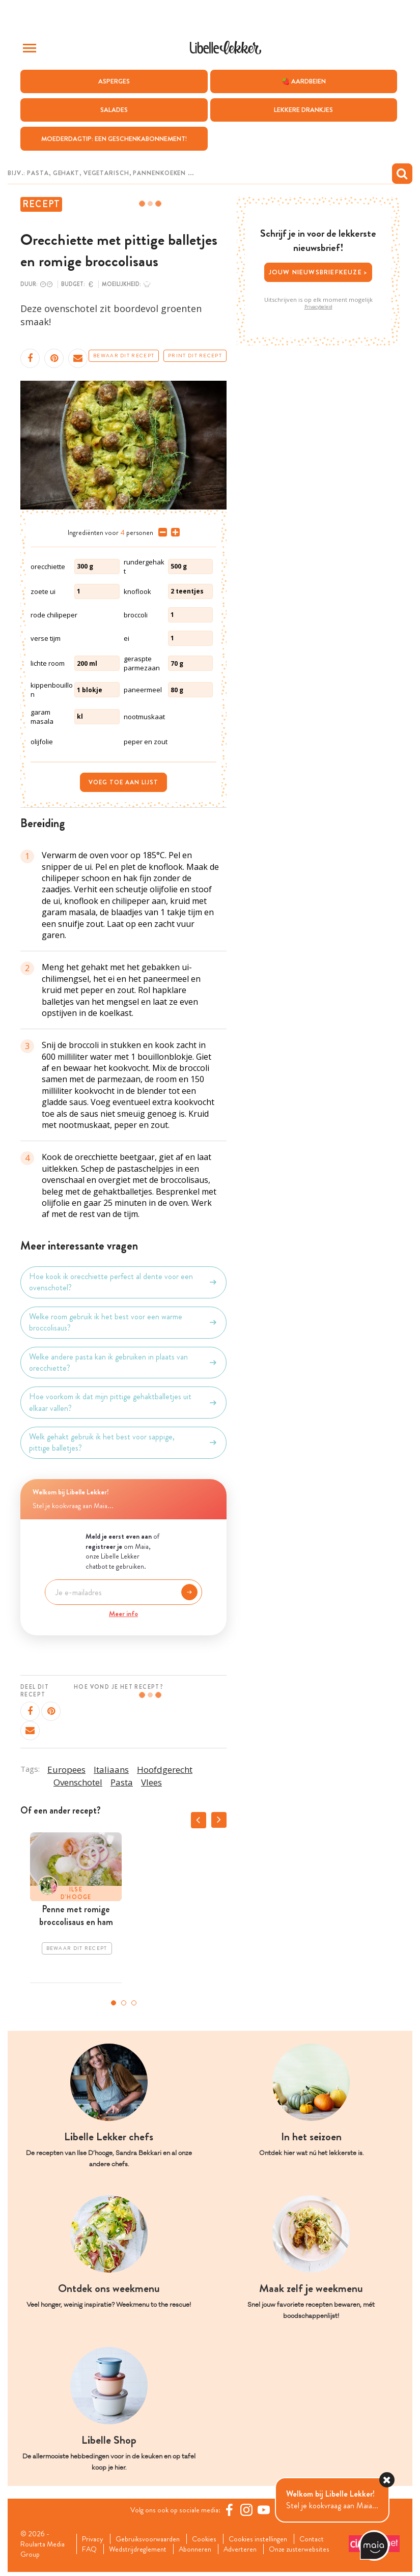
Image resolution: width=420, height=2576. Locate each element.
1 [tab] (113, 2003)
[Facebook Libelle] (233, 2510)
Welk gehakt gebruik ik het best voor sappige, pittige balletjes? (123, 1443)
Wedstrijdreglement (144, 2546)
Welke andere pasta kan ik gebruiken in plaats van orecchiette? (123, 1363)
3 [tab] (133, 2003)
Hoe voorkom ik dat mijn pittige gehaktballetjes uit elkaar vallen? (123, 1403)
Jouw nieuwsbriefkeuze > (318, 272)
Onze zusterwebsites (116, 2557)
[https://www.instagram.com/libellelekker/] (250, 2510)
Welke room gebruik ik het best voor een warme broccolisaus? (123, 1323)
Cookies (214, 2534)
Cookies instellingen (272, 2534)
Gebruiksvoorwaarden (153, 2534)
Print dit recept (195, 356)
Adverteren (256, 2546)
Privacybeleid (318, 307)
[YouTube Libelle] (268, 2510)
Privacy (94, 2534)
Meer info (123, 1614)
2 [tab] (123, 2003)
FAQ (91, 2546)
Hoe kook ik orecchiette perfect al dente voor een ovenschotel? (123, 1282)
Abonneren (206, 2546)
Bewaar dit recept (123, 356)
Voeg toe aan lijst (123, 782)
